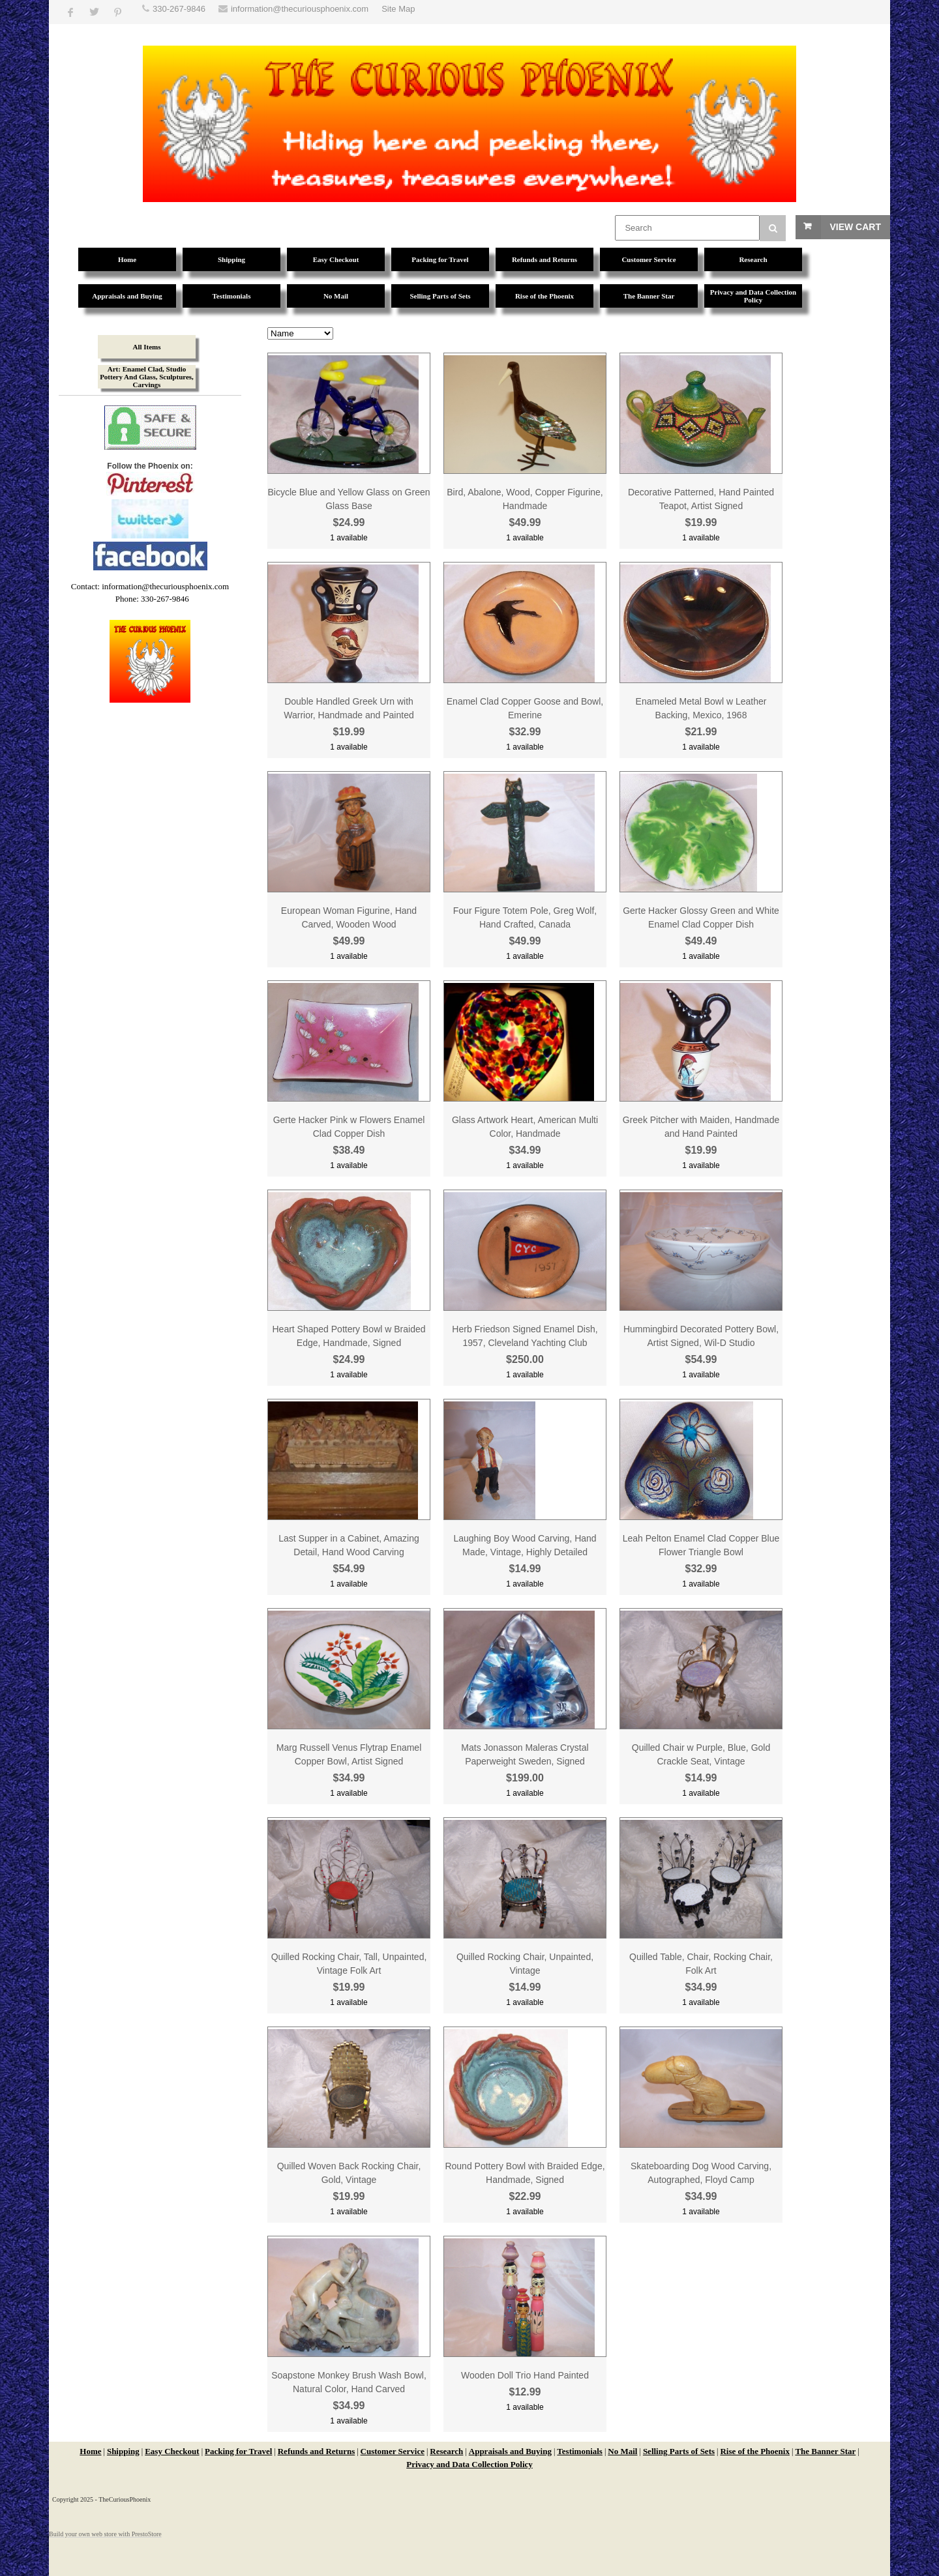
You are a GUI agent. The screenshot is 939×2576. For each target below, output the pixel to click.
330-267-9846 (179, 9)
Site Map (398, 9)
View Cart (855, 227)
